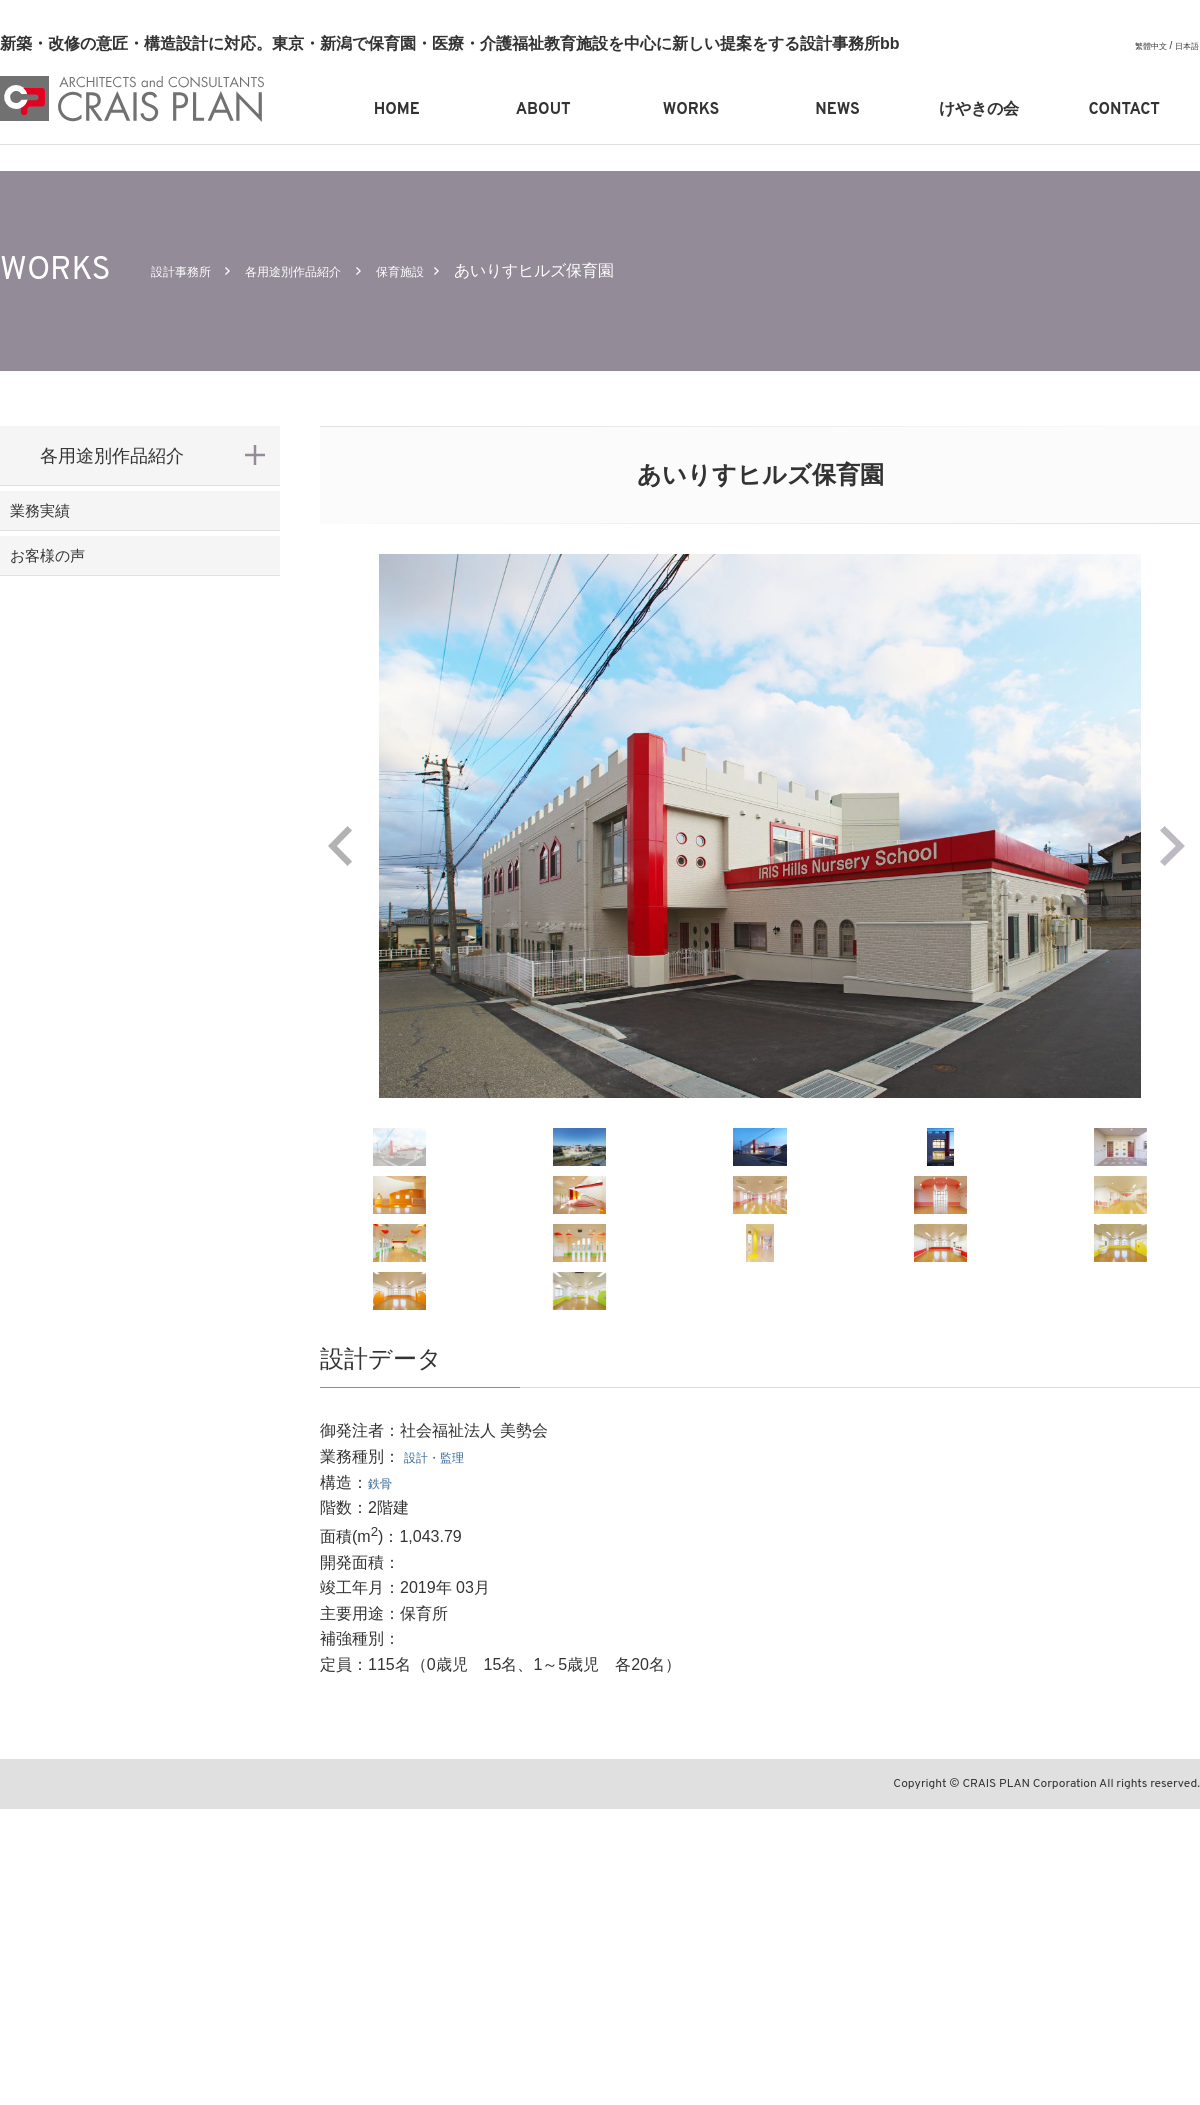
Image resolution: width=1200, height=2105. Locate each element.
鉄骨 (384, 1778)
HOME (397, 110)
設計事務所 (191, 270)
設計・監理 (444, 1752)
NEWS (837, 110)
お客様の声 (85, 586)
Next (1180, 846)
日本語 (1184, 45)
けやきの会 (979, 110)
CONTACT (1124, 110)
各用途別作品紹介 (329, 270)
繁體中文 (1141, 45)
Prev (340, 846)
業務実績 (76, 521)
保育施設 (460, 270)
